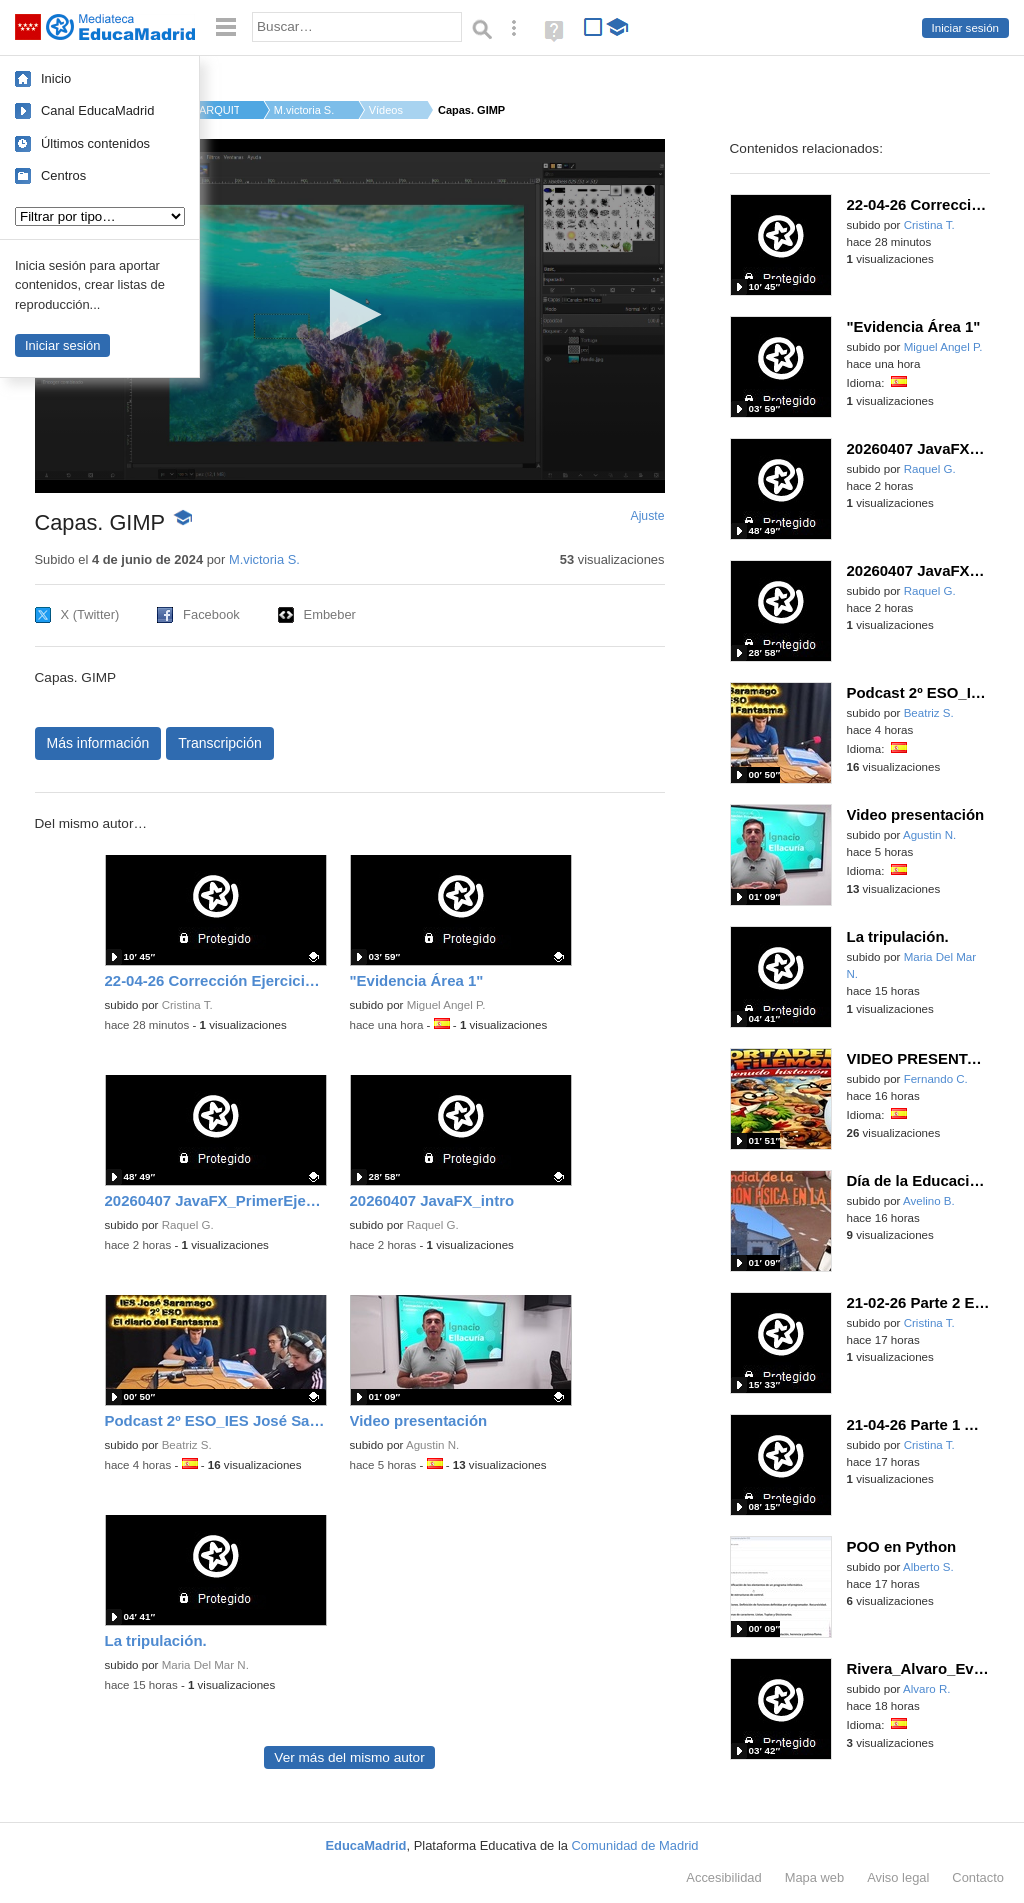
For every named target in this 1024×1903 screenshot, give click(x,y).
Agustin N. (432, 1445)
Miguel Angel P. (446, 1005)
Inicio (56, 78)
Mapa (815, 1877)
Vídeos (386, 110)
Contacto (978, 1877)
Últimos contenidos (95, 143)
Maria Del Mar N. (205, 1665)
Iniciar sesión (965, 28)
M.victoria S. (304, 110)
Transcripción (220, 743)
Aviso (898, 1877)
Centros (63, 175)
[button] (349, 314)
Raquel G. (188, 1225)
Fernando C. (936, 1079)
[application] (350, 316)
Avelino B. (929, 1201)
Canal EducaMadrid (97, 110)
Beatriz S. (187, 1445)
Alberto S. (928, 1567)
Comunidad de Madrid (635, 1845)
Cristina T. (187, 1005)
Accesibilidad (723, 1877)
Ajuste (647, 516)
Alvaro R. (926, 1689)
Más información (98, 743)
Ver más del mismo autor (349, 1757)
